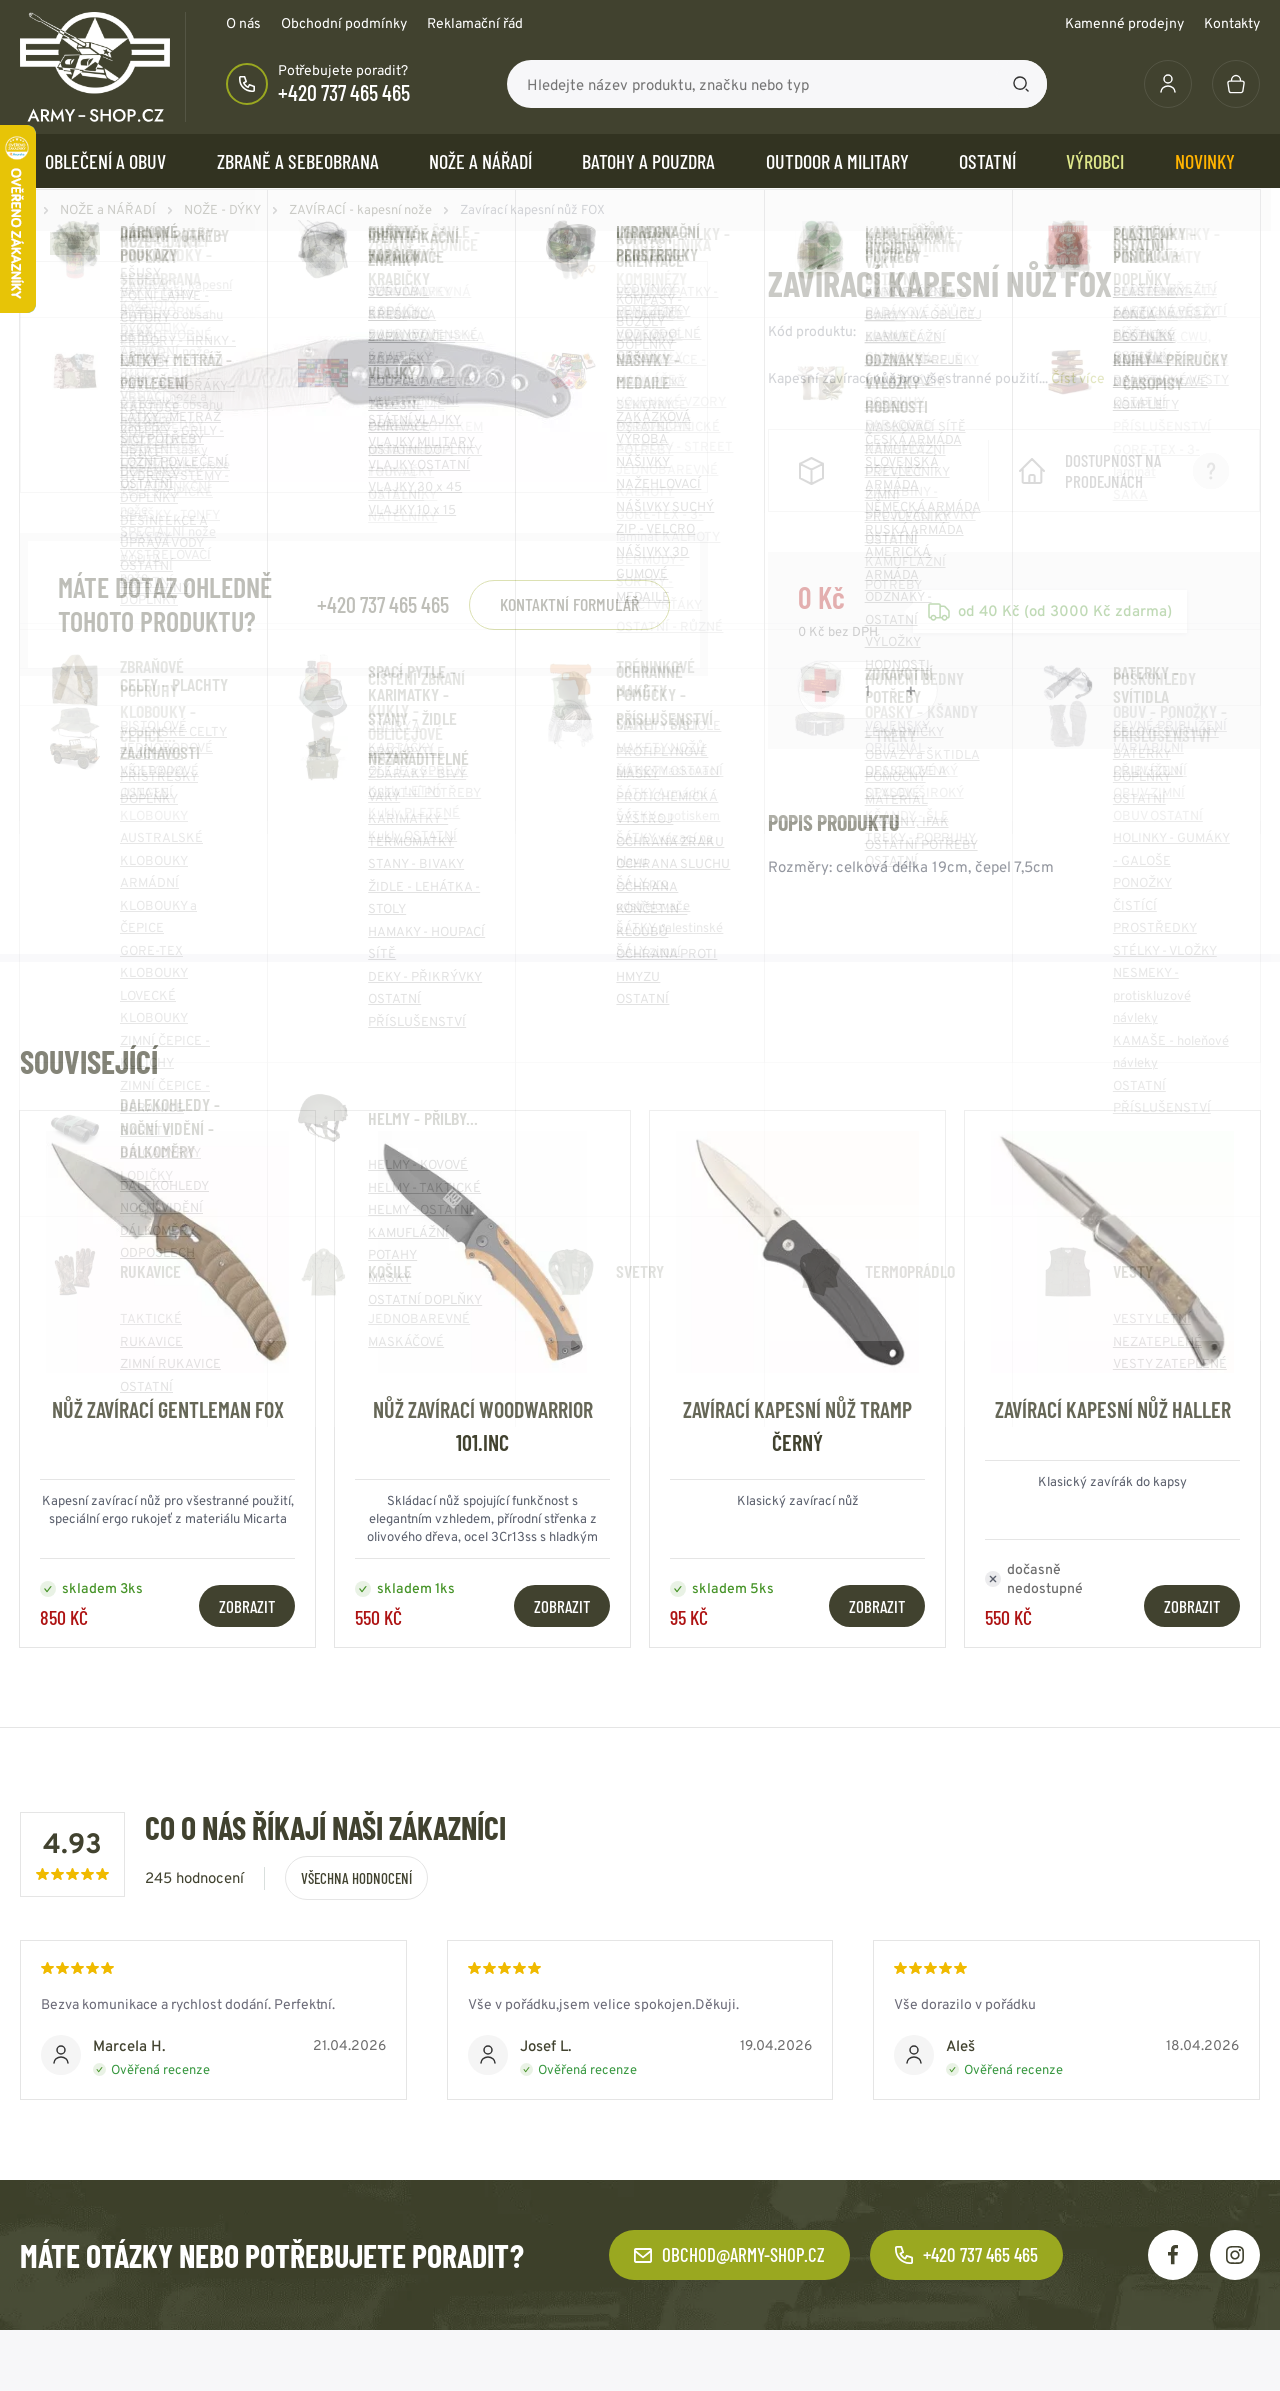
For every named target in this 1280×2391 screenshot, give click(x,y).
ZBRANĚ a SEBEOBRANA (298, 161)
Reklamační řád (475, 23)
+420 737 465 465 (344, 92)
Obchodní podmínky (344, 23)
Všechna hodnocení (356, 1899)
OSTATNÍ (987, 161)
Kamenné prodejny (1124, 23)
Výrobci (1095, 161)
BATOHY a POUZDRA (648, 161)
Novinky (1205, 161)
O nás (243, 23)
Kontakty (1232, 23)
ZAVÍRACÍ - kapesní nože (360, 209)
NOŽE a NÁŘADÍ (480, 161)
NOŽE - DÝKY (222, 209)
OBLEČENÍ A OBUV (105, 161)
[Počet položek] (868, 711)
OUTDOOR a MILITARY (837, 161)
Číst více (1078, 378)
